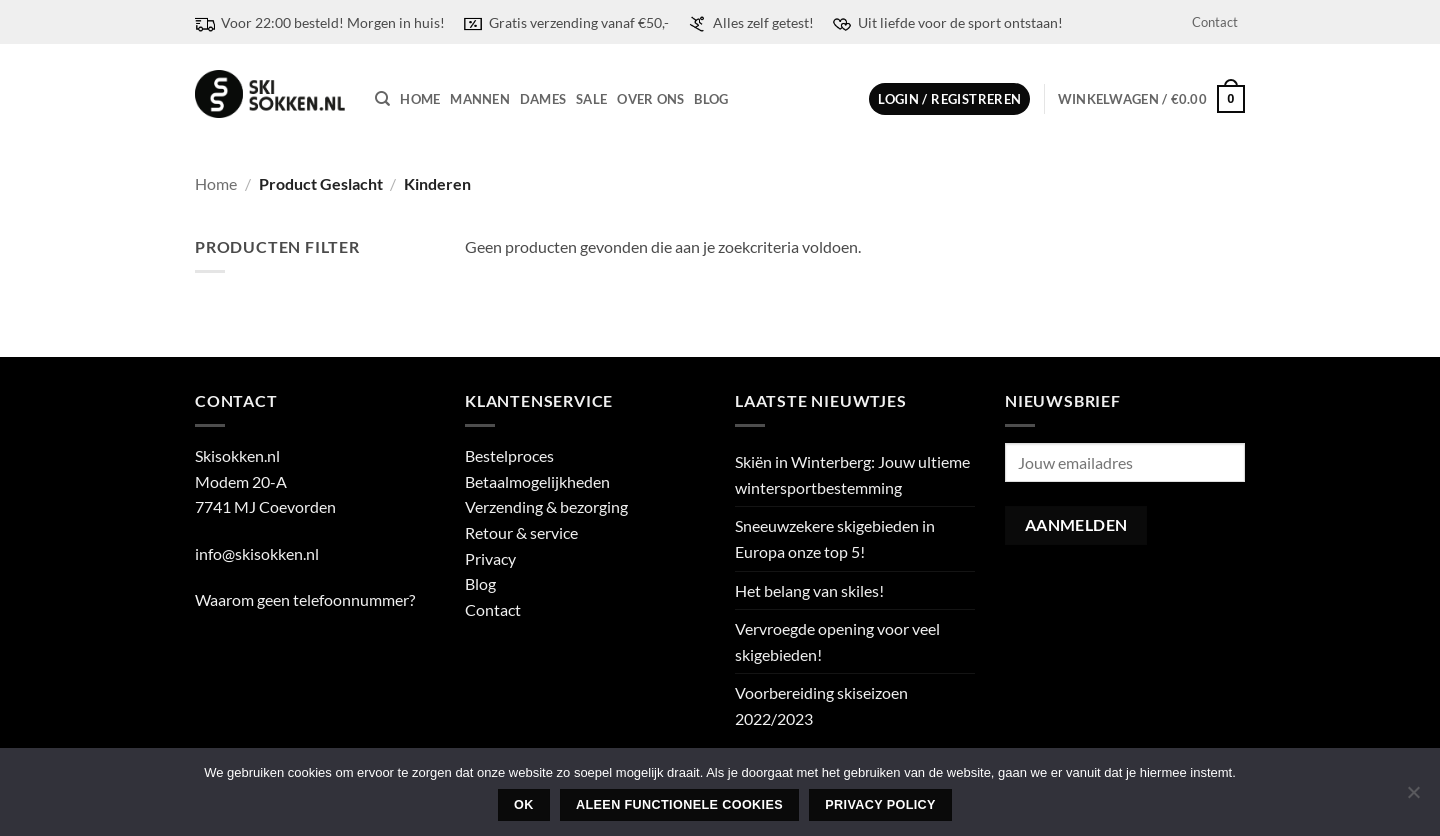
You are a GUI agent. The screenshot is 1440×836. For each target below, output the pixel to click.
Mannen (480, 99)
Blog (711, 99)
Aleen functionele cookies (679, 805)
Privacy (490, 558)
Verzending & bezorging (546, 506)
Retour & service (521, 532)
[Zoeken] (382, 99)
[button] (949, 99)
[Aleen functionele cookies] (1413, 798)
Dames (543, 99)
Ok (524, 805)
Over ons (650, 99)
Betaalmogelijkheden (537, 481)
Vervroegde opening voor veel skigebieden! (837, 641)
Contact (1215, 22)
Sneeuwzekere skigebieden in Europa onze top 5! (835, 538)
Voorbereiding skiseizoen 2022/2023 (821, 705)
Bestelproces (509, 455)
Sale (591, 99)
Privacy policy (880, 805)
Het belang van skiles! (809, 590)
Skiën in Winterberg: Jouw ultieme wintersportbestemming (852, 474)
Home (420, 99)
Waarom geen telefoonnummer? (305, 599)
